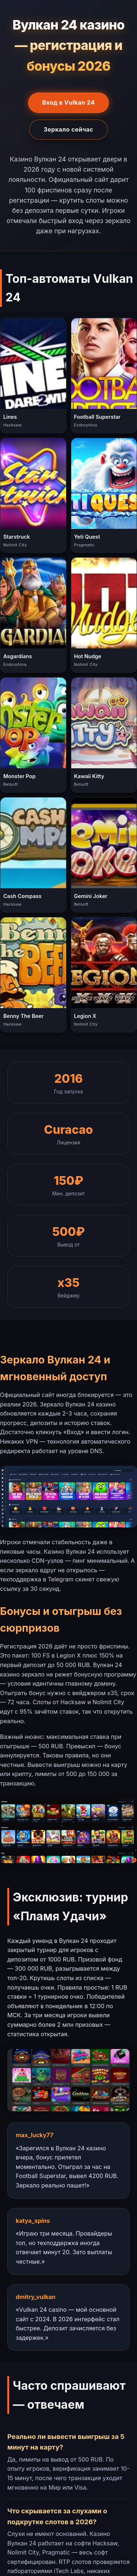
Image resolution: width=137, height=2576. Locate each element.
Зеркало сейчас (68, 129)
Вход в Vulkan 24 (68, 102)
